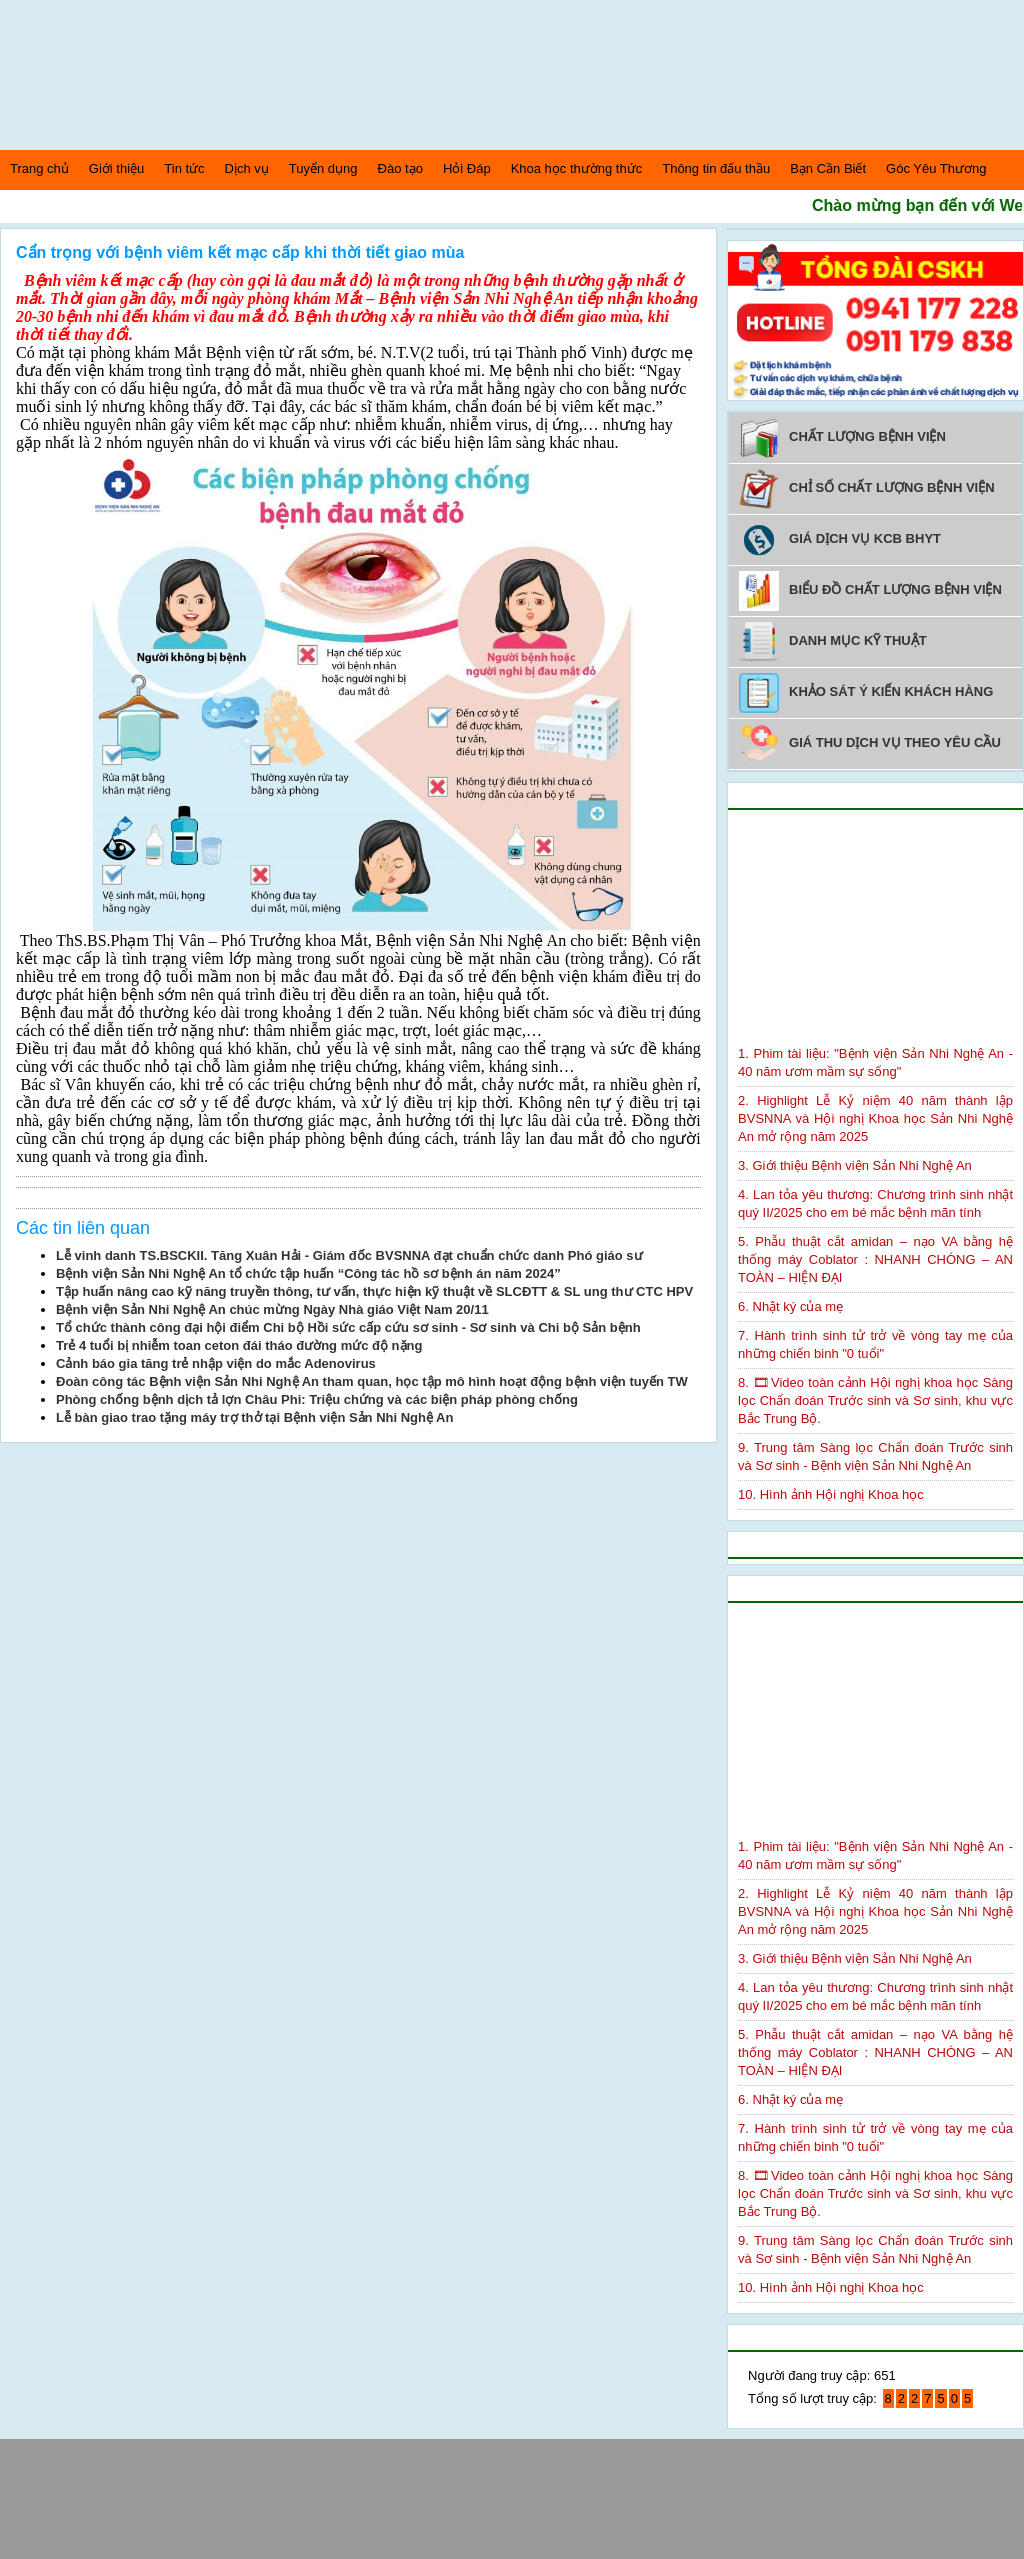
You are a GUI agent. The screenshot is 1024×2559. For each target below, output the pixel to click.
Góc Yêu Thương (936, 168)
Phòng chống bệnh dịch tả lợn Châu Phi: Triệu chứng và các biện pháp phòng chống (317, 1399)
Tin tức (184, 168)
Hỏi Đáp (467, 168)
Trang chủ (39, 168)
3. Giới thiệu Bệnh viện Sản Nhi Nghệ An (855, 1165)
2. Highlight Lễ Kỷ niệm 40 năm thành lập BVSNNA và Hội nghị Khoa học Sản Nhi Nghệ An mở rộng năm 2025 (875, 1118)
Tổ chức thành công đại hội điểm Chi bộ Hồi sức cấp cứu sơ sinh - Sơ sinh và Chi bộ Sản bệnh (348, 1327)
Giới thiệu (116, 168)
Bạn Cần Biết (828, 168)
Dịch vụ (247, 168)
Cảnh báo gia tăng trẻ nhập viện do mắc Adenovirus (216, 1363)
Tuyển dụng (323, 168)
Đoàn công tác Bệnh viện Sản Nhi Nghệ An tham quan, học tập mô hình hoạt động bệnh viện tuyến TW (372, 1381)
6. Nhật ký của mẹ (790, 1306)
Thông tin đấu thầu (716, 168)
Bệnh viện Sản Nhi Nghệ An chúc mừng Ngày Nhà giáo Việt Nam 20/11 (272, 1309)
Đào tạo (400, 168)
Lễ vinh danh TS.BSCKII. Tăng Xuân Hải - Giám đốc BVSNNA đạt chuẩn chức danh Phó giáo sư (349, 1255)
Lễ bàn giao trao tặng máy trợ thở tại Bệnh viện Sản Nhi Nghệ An (254, 1417)
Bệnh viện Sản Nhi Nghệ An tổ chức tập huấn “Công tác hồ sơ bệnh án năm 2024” (308, 1273)
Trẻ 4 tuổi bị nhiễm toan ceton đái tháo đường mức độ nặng (239, 1345)
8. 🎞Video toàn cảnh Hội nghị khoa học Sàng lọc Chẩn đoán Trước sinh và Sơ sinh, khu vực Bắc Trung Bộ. (875, 1400)
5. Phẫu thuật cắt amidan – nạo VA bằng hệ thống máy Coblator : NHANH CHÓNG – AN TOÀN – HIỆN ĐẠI (875, 1259)
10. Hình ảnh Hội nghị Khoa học (831, 1494)
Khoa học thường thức (577, 168)
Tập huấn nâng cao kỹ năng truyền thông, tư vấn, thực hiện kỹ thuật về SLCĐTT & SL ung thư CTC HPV (374, 1291)
